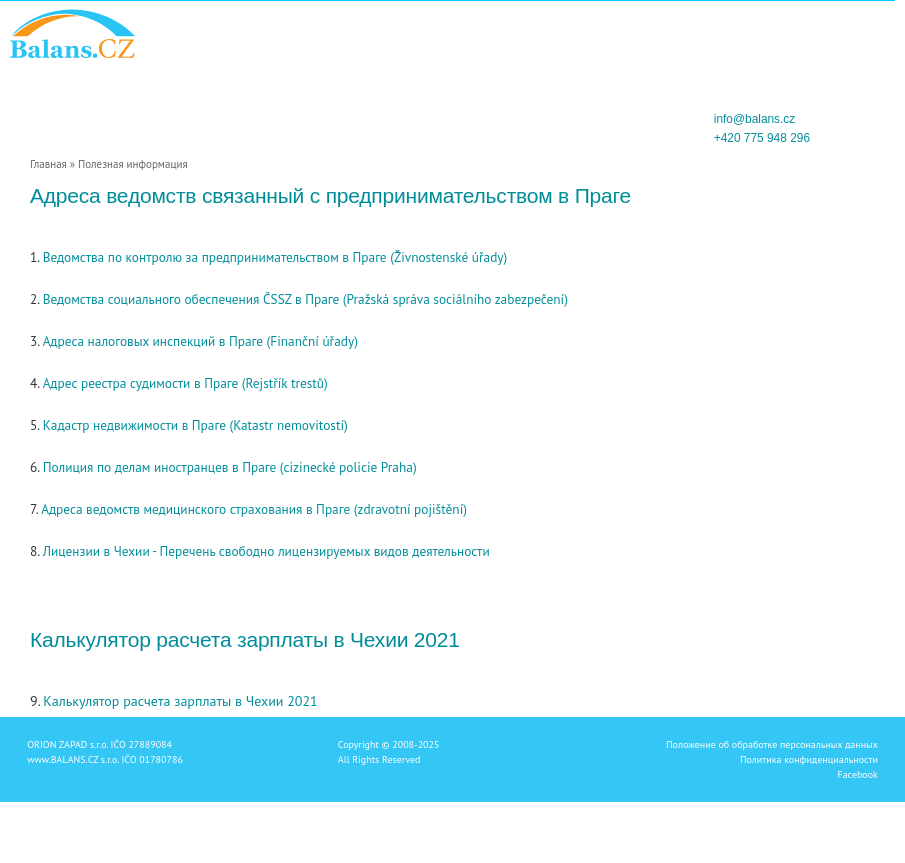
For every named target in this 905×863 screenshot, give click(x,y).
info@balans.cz (754, 119)
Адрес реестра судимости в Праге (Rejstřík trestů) (185, 383)
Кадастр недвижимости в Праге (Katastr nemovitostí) (195, 425)
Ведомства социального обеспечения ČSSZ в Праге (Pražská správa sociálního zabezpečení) (305, 299)
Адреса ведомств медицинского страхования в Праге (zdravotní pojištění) (254, 509)
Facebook (857, 774)
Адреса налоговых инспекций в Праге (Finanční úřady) (200, 341)
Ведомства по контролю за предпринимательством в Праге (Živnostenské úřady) (275, 257)
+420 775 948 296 (762, 138)
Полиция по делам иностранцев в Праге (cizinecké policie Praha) (230, 467)
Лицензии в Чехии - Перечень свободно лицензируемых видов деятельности (266, 551)
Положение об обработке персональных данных (772, 744)
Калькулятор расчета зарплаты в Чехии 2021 (180, 701)
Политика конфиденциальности (809, 759)
